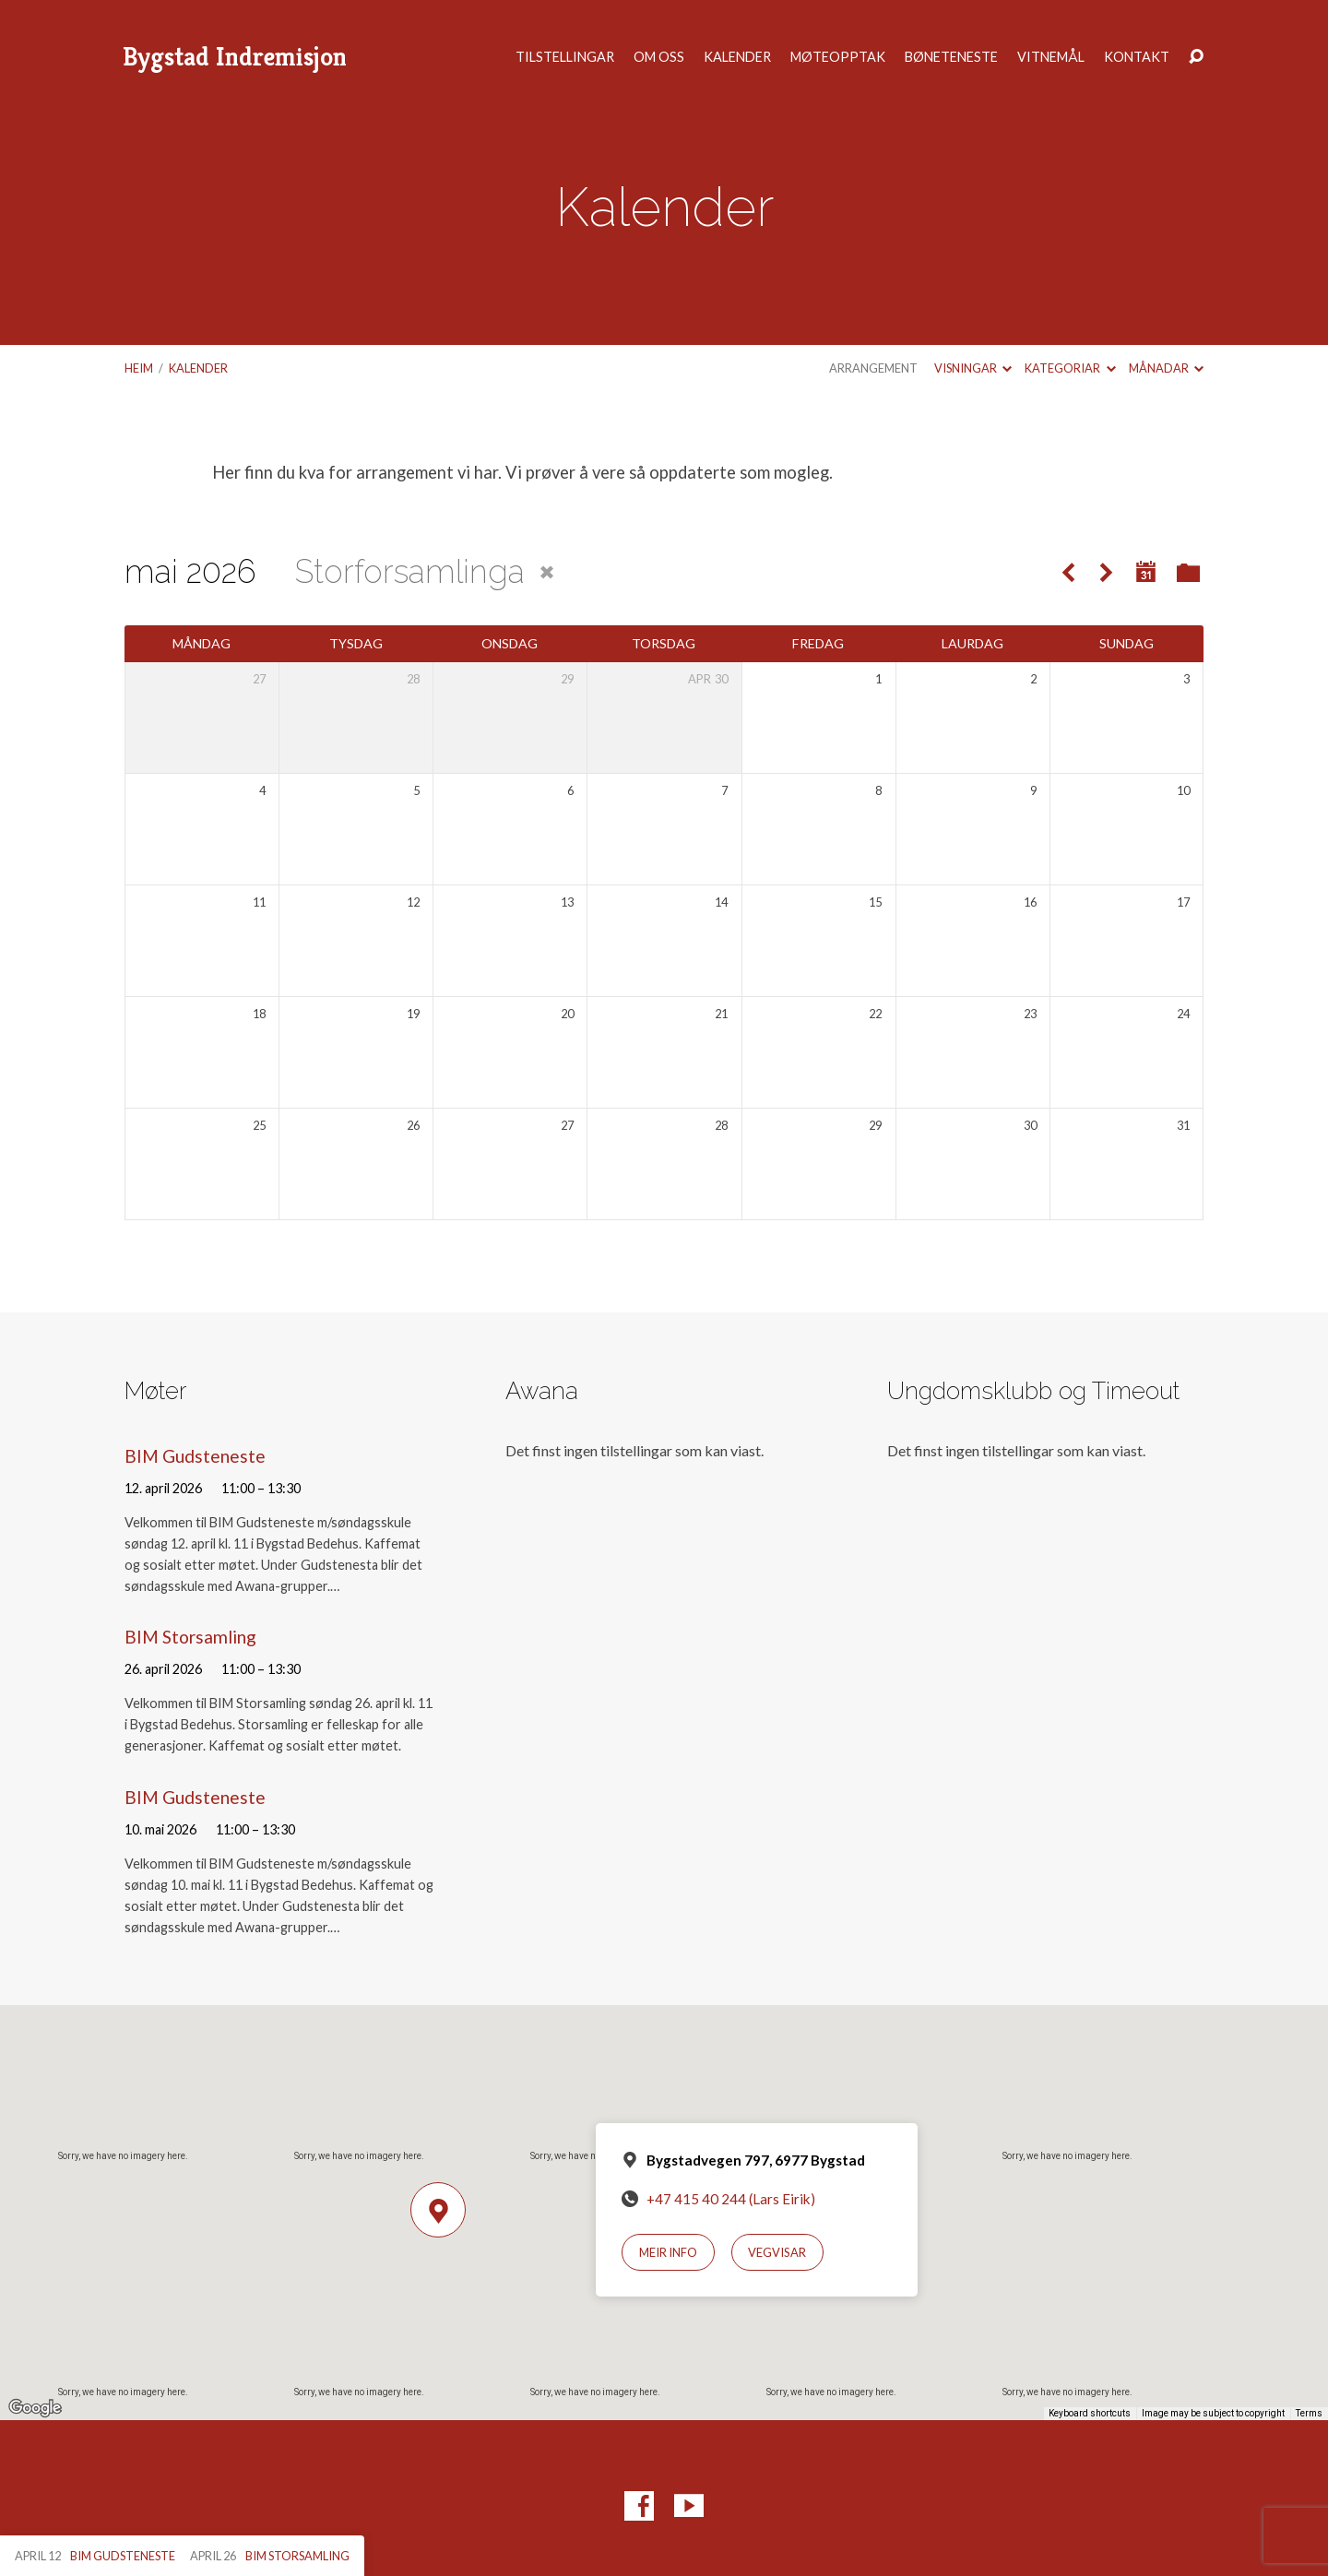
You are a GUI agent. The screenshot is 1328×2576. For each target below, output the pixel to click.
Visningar (973, 368)
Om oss (659, 57)
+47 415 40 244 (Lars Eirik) (730, 2198)
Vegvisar (777, 2252)
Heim (139, 368)
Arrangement (873, 368)
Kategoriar (1070, 368)
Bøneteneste (951, 57)
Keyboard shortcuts (1090, 2413)
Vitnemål (1051, 57)
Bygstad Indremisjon (235, 57)
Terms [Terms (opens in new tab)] (1309, 2413)
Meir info (668, 2252)
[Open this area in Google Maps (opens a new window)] (35, 2408)
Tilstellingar (565, 57)
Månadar (1166, 368)
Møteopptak (837, 57)
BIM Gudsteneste (195, 1455)
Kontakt (1136, 57)
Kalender (737, 57)
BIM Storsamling (190, 1636)
